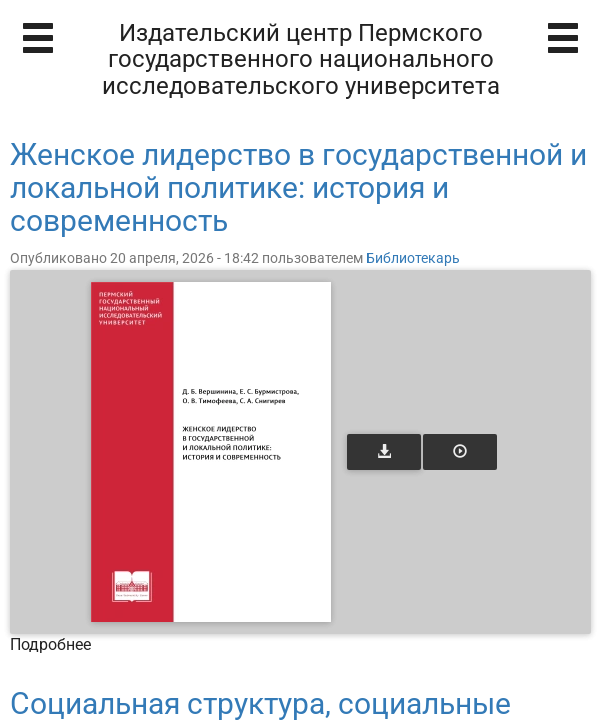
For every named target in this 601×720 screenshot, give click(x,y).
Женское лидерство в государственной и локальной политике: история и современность (298, 187)
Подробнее (50, 644)
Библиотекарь (413, 258)
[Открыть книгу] (211, 452)
